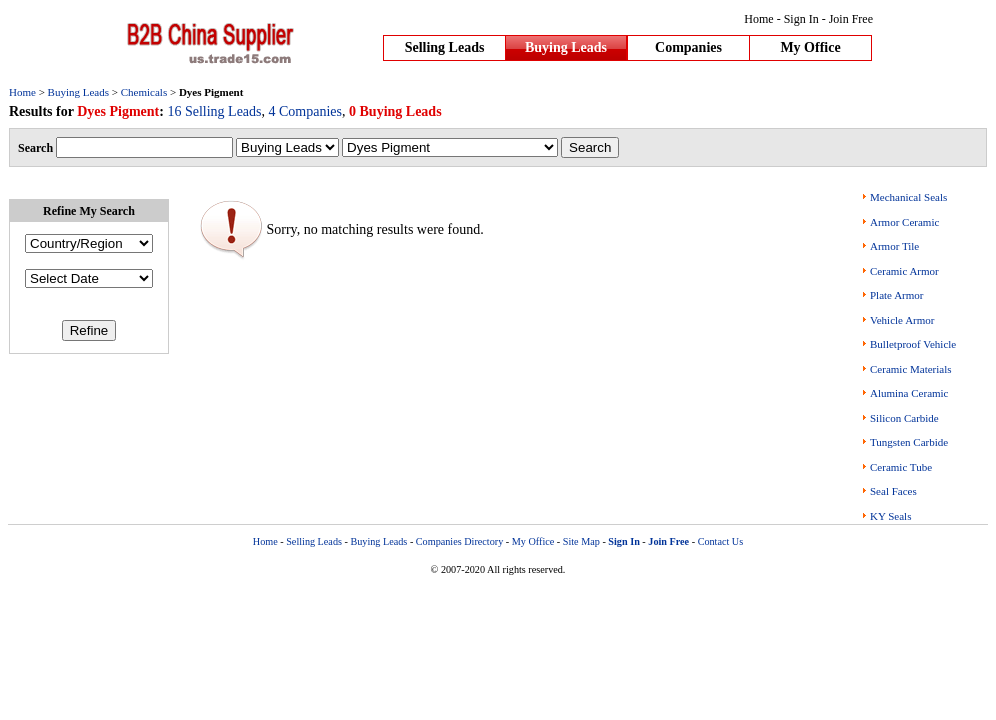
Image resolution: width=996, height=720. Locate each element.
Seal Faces (893, 491)
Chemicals (144, 92)
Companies (688, 47)
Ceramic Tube (901, 467)
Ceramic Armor (904, 271)
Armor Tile (894, 246)
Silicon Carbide (904, 418)
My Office (810, 47)
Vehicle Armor (902, 320)
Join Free (851, 19)
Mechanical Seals (908, 197)
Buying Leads (566, 47)
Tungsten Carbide (909, 442)
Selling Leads (445, 47)
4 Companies (306, 111)
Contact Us (721, 541)
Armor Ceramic (904, 222)
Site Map (581, 541)
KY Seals (890, 516)
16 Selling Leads (214, 111)
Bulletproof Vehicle (913, 344)
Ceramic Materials (911, 369)
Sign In (801, 19)
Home (758, 19)
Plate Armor (896, 295)
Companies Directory (459, 541)
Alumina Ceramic (909, 393)
